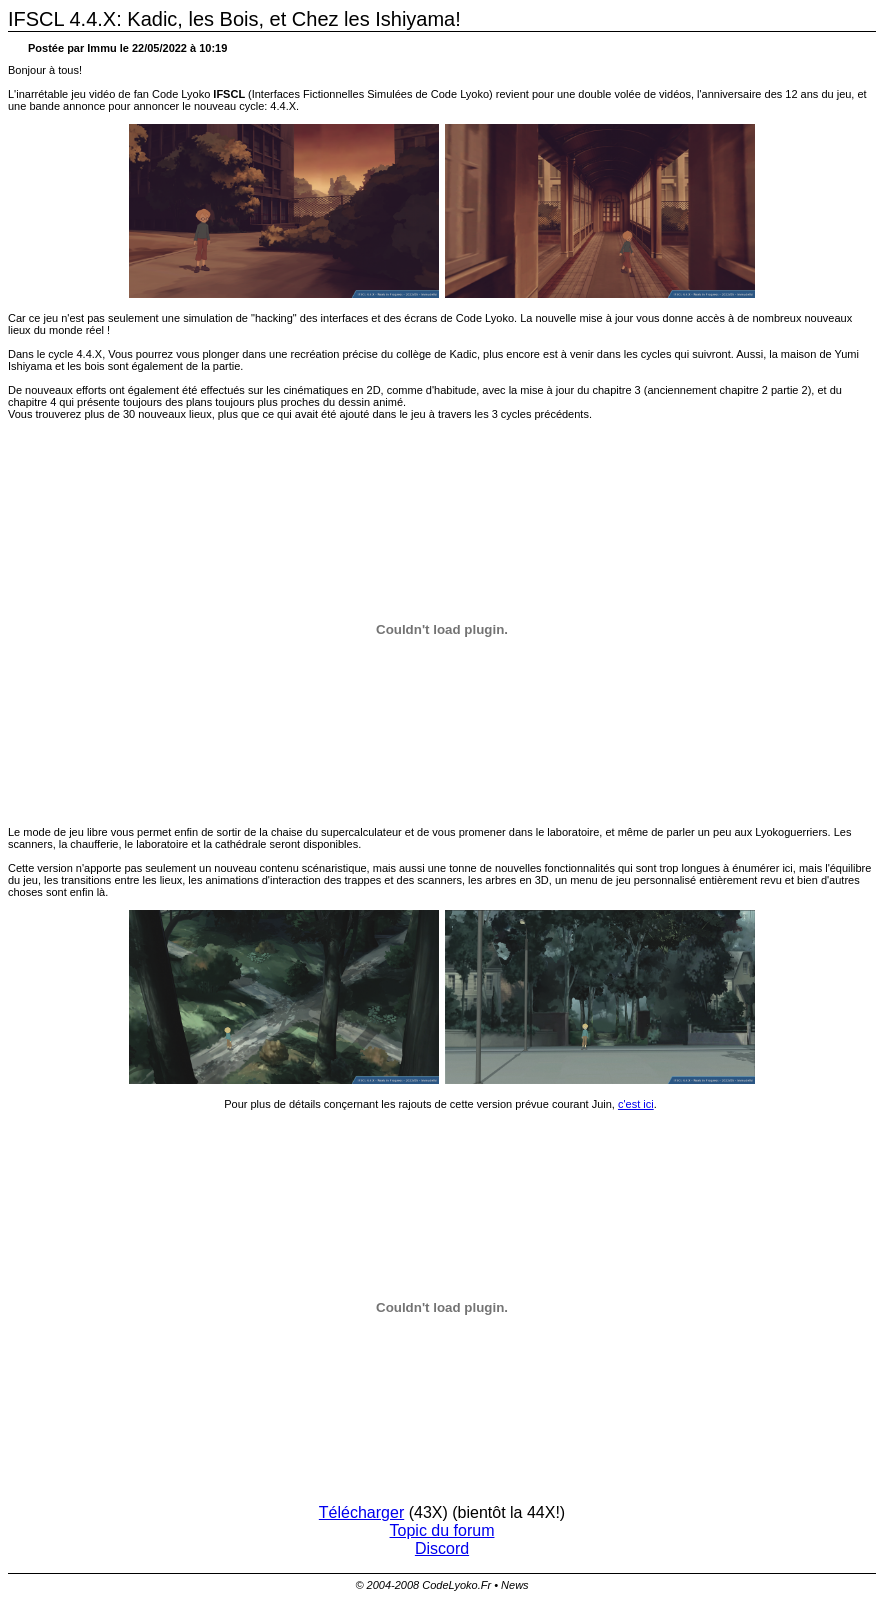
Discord (442, 1548)
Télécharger (361, 1512)
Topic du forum (442, 1530)
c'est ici (636, 1104)
